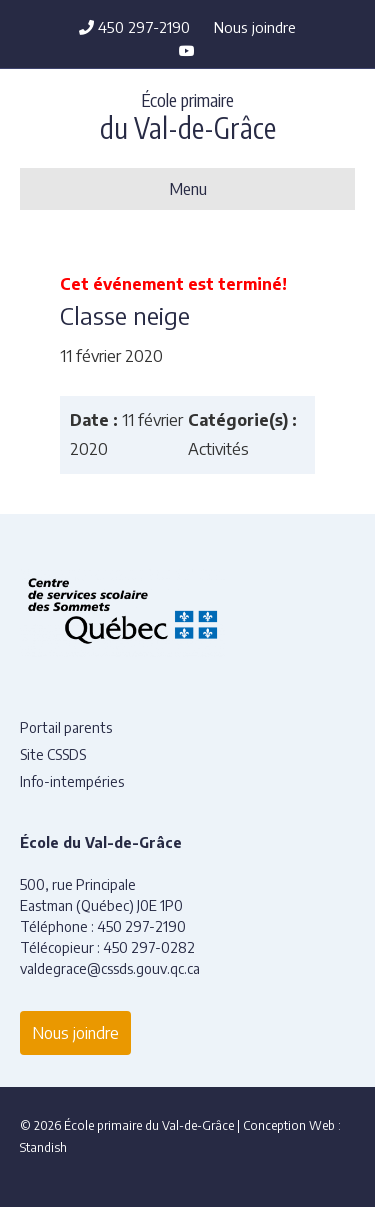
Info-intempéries (72, 781)
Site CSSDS (53, 754)
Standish (43, 1147)
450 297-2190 (134, 27)
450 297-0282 (149, 947)
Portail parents (66, 727)
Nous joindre (255, 27)
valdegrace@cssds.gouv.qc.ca (110, 968)
